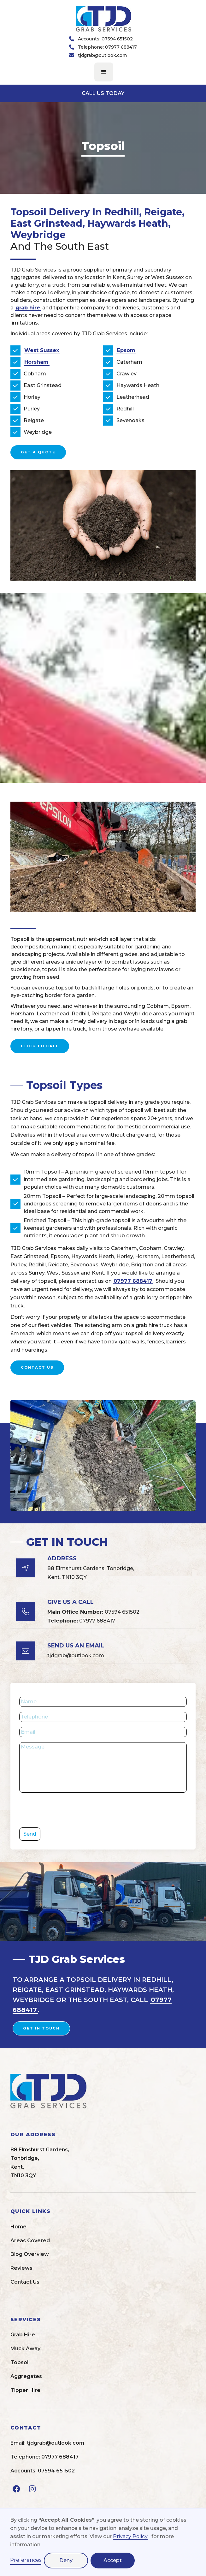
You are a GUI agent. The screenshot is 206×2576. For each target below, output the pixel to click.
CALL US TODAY (103, 93)
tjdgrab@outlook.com (102, 55)
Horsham (36, 362)
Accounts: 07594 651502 (105, 39)
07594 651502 (93, 1612)
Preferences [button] (25, 2560)
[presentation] (67, 1810)
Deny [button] (66, 2560)
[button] (103, 72)
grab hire (27, 308)
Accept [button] (112, 2560)
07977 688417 (133, 1281)
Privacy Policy (130, 2536)
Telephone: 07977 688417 (107, 47)
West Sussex (41, 350)
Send (29, 1834)
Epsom (126, 350)
